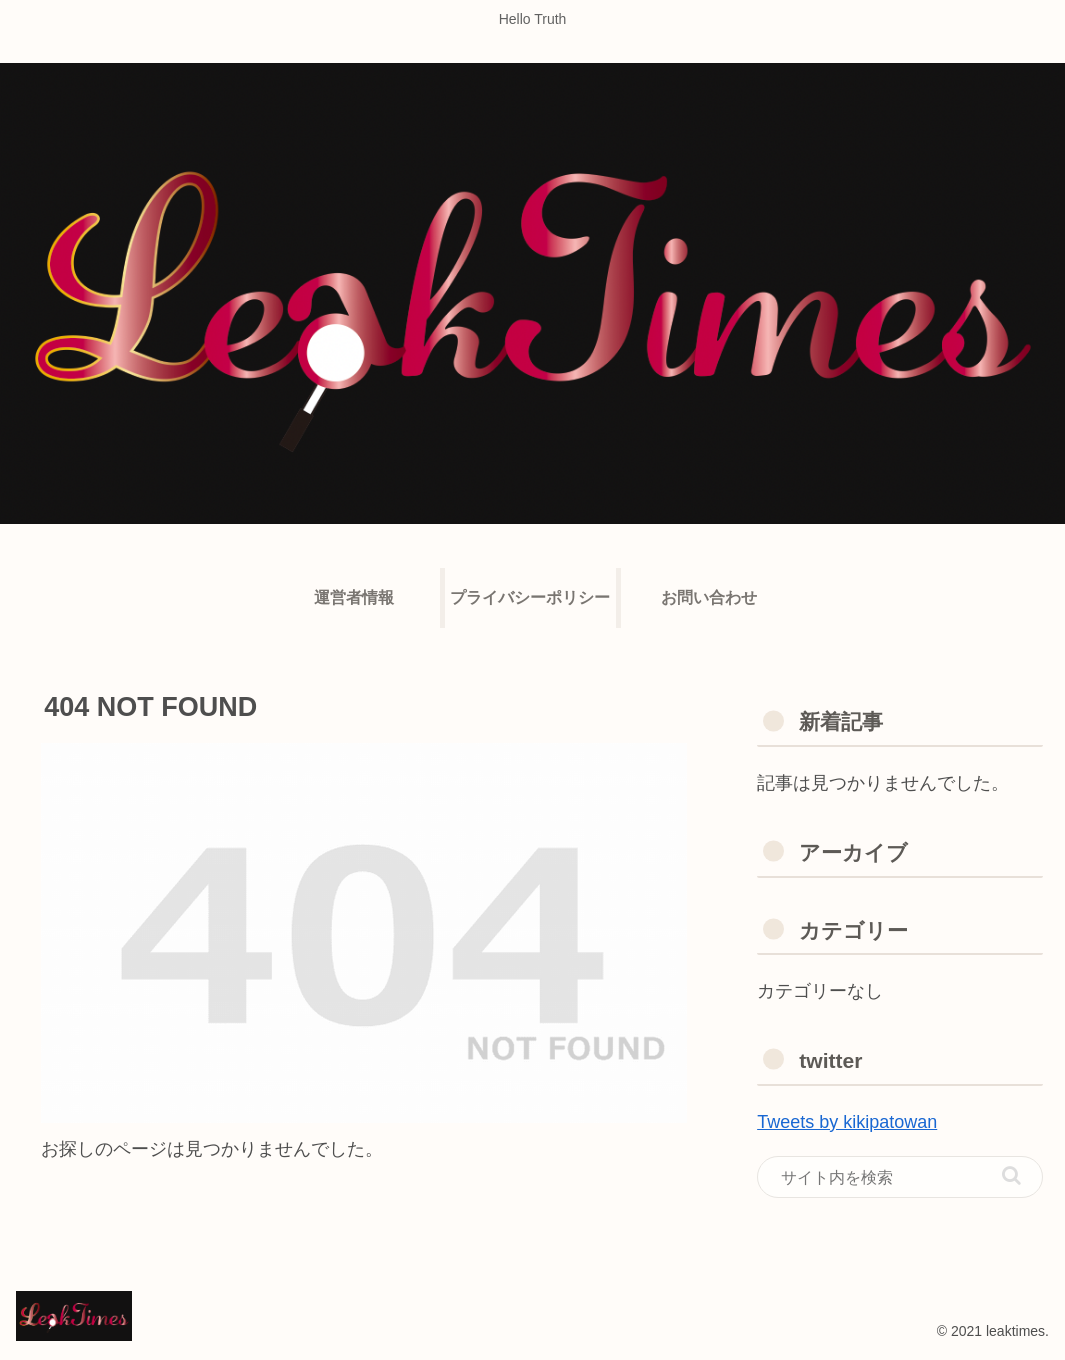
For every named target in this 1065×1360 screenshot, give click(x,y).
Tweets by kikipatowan (847, 1122)
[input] (900, 1177)
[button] (1011, 1175)
